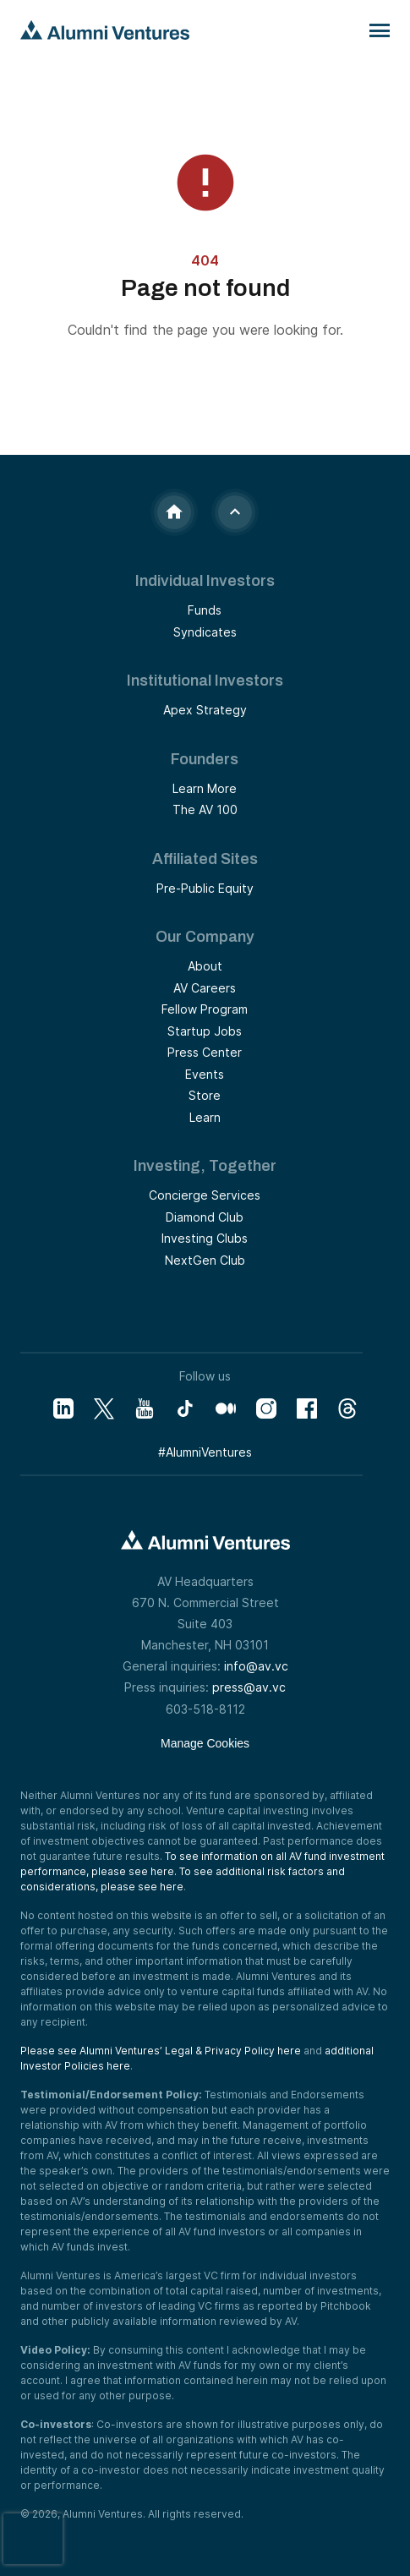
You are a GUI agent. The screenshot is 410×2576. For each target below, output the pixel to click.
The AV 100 (205, 809)
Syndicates (205, 632)
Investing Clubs (204, 1238)
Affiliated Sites (205, 858)
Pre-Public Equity (205, 888)
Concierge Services (204, 1195)
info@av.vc (256, 1666)
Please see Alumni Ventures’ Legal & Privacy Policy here (160, 2050)
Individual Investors (205, 580)
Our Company (205, 936)
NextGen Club (205, 1260)
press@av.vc (249, 1687)
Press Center (204, 1052)
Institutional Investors (205, 680)
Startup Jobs (204, 1031)
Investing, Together (205, 1165)
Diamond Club (204, 1217)
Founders (204, 759)
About (205, 966)
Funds (204, 610)
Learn (205, 1117)
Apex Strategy (205, 710)
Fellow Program (204, 1009)
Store (205, 1095)
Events (204, 1074)
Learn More (204, 788)
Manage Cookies (205, 1743)
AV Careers (204, 988)
